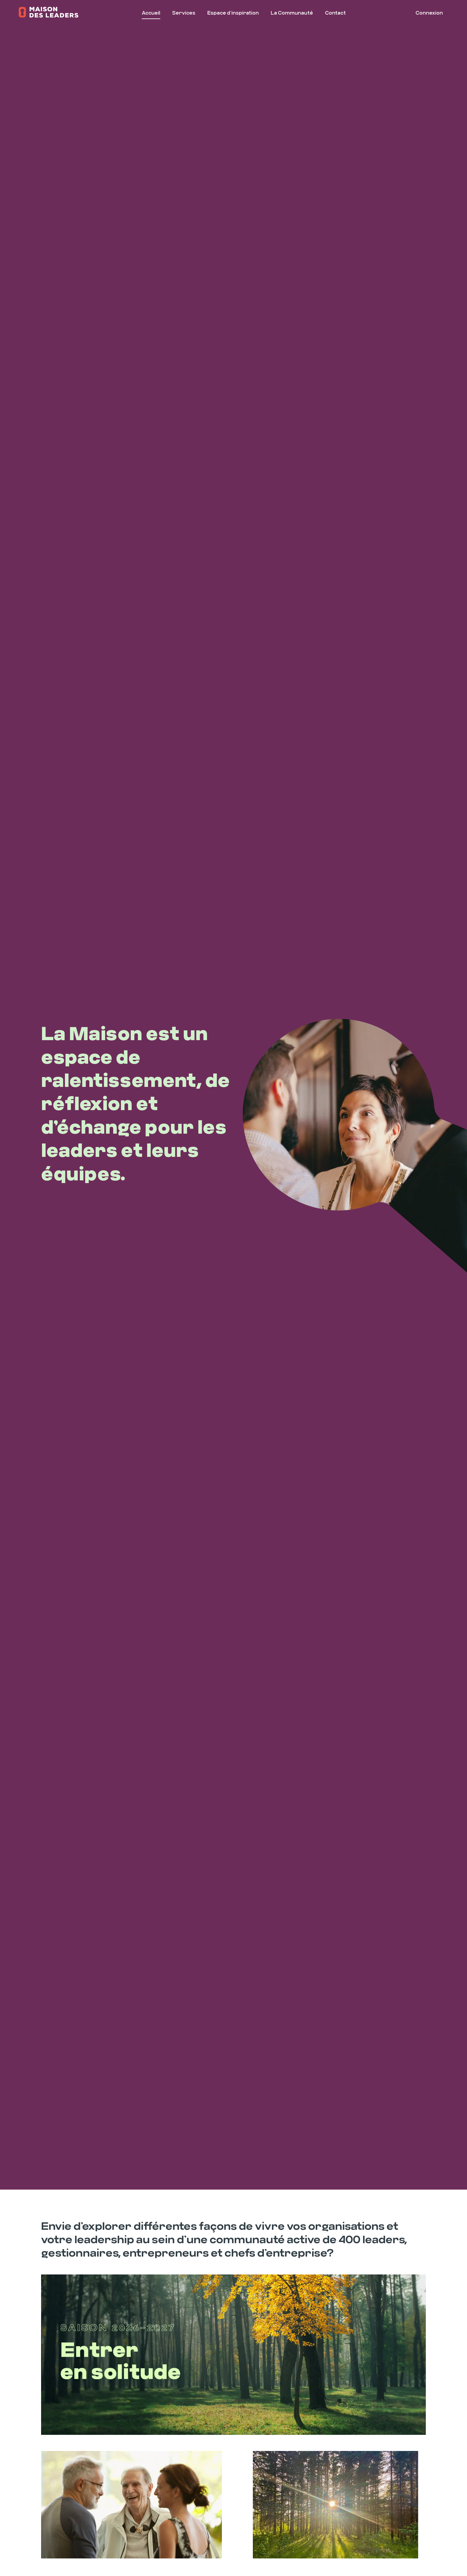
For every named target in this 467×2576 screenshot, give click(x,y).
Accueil (151, 13)
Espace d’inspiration (233, 13)
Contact (335, 13)
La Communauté (292, 13)
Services (183, 13)
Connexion (429, 13)
